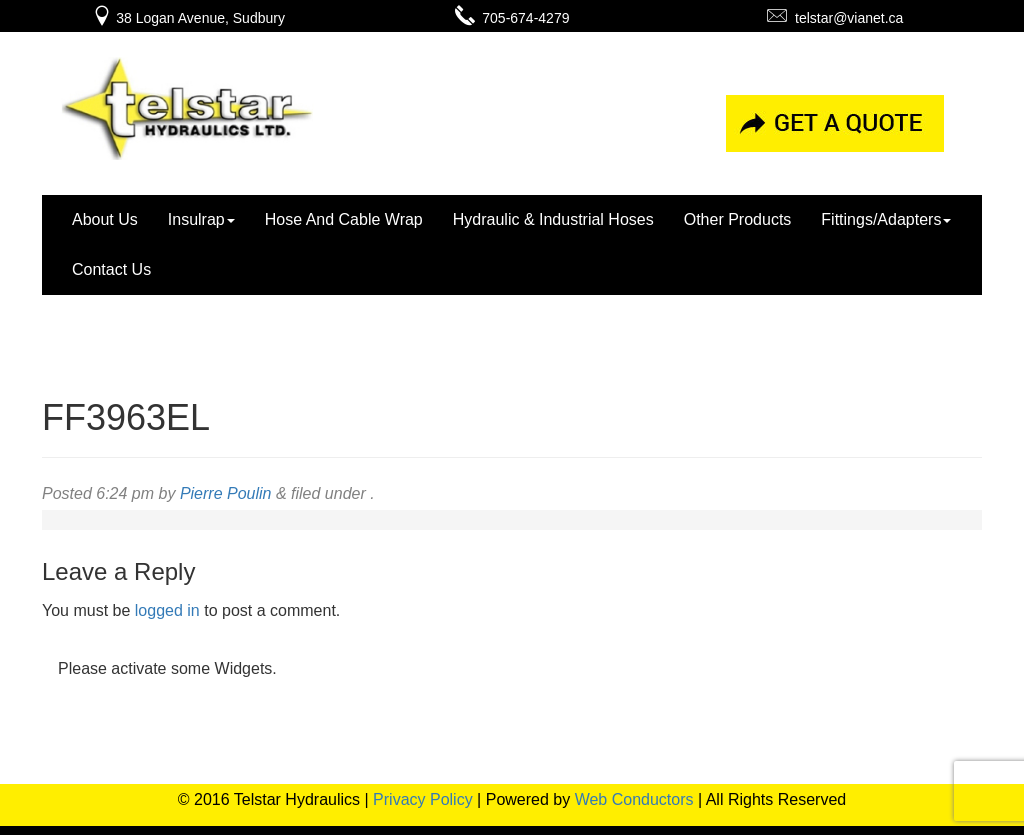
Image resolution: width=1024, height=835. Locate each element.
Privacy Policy (423, 799)
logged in (167, 610)
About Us (105, 219)
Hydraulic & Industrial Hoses (553, 219)
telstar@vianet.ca (835, 18)
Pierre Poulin (226, 493)
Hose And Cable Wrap (344, 219)
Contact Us (111, 269)
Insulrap (201, 219)
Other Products (738, 219)
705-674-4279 (512, 18)
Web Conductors (634, 799)
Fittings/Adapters (886, 219)
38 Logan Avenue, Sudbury (188, 18)
